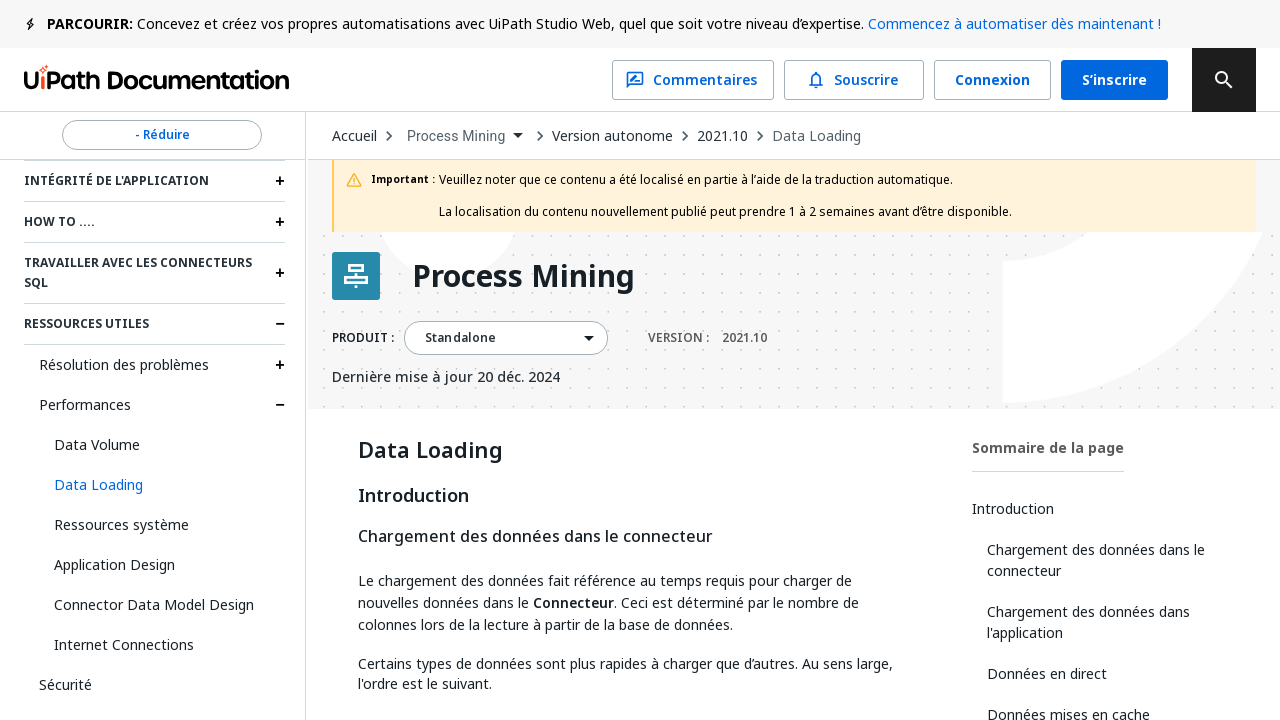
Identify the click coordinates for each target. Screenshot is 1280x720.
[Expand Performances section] (280, 405)
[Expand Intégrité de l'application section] (280, 181)
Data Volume (97, 444)
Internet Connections (124, 644)
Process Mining (523, 276)
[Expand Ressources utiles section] (280, 324)
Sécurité (65, 684)
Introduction (413, 496)
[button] (162, 485)
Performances (85, 404)
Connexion (992, 80)
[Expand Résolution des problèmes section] (280, 365)
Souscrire (854, 80)
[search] (1224, 80)
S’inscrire (1114, 80)
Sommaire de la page (1048, 447)
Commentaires (693, 80)
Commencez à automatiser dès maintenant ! (1014, 23)
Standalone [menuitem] (461, 338)
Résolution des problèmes (124, 364)
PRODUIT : (363, 338)
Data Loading (816, 136)
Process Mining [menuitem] (456, 136)
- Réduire (162, 135)
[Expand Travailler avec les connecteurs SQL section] (280, 273)
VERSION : (707, 338)
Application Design (114, 564)
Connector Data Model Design (154, 604)
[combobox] (464, 136)
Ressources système (121, 524)
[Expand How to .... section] (280, 222)
